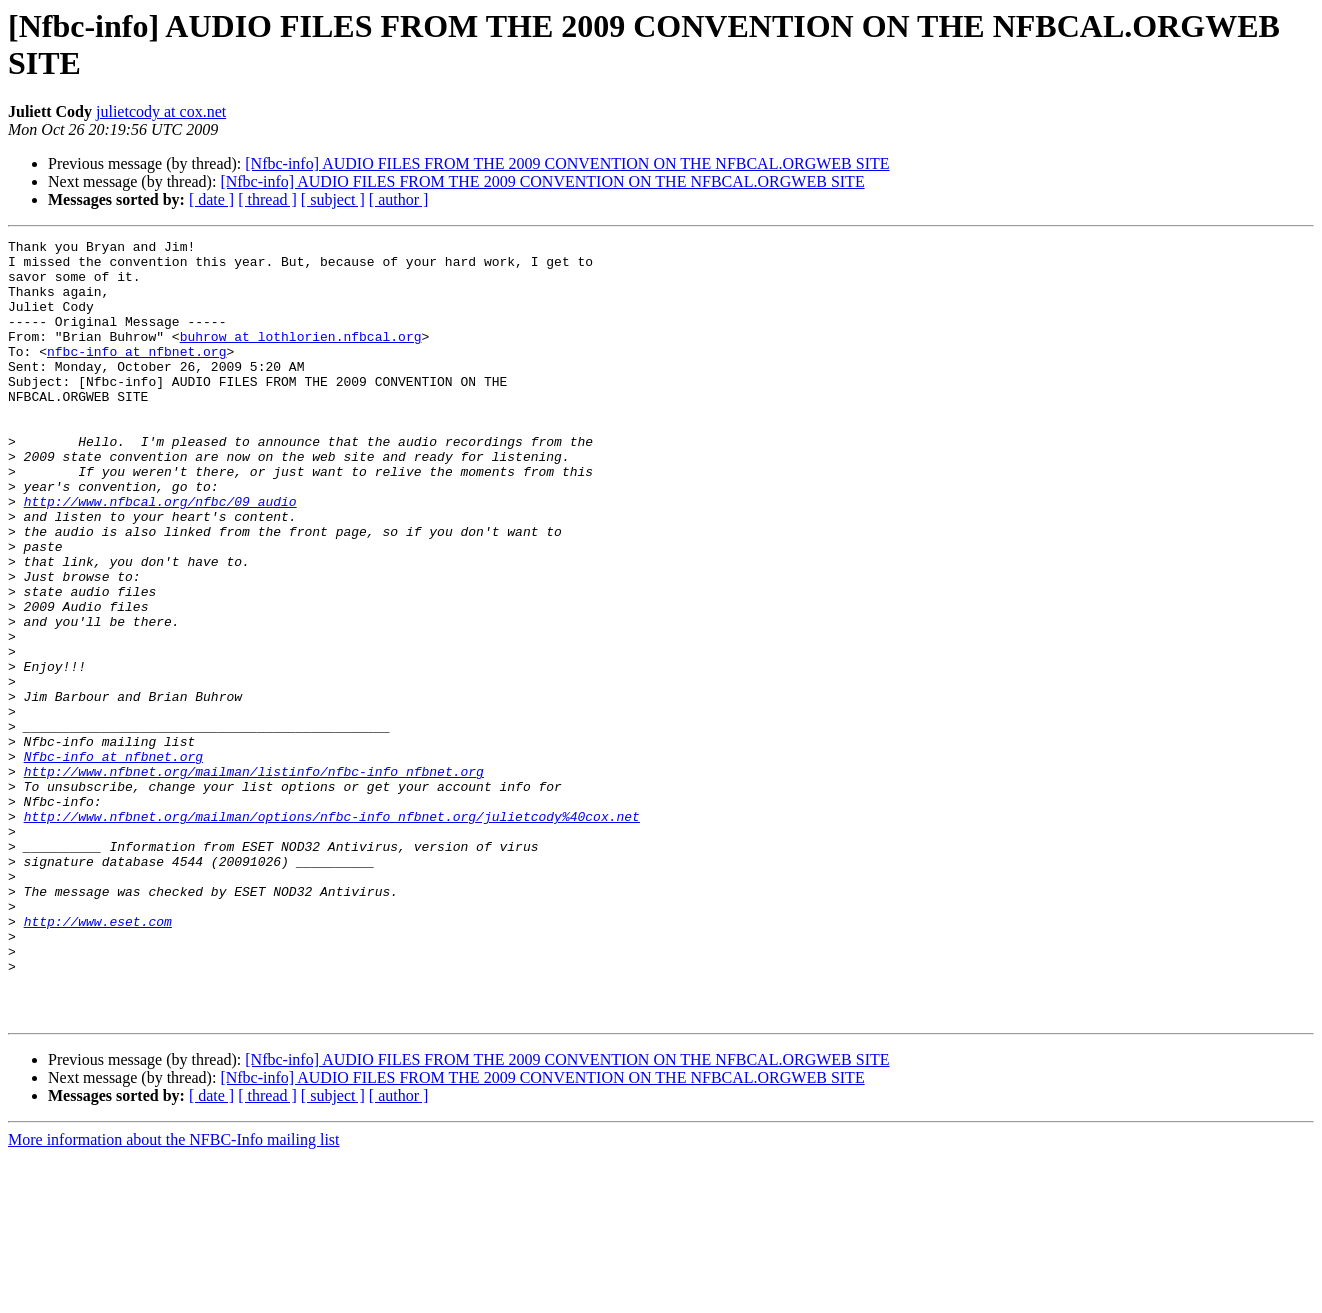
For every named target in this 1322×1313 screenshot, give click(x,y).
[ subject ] (333, 199)
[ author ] (399, 199)
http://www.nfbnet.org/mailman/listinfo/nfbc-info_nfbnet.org (254, 879)
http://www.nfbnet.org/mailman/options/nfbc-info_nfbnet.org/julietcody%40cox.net (332, 933)
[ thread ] (267, 199)
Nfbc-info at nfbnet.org (113, 861)
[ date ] (211, 199)
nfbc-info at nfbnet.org (136, 375)
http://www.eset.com (98, 1059)
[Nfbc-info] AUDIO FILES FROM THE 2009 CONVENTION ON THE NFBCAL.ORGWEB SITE (567, 163)
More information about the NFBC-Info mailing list (174, 1295)
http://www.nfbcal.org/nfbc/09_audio (160, 555)
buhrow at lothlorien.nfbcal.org (301, 357)
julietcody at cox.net (161, 111)
